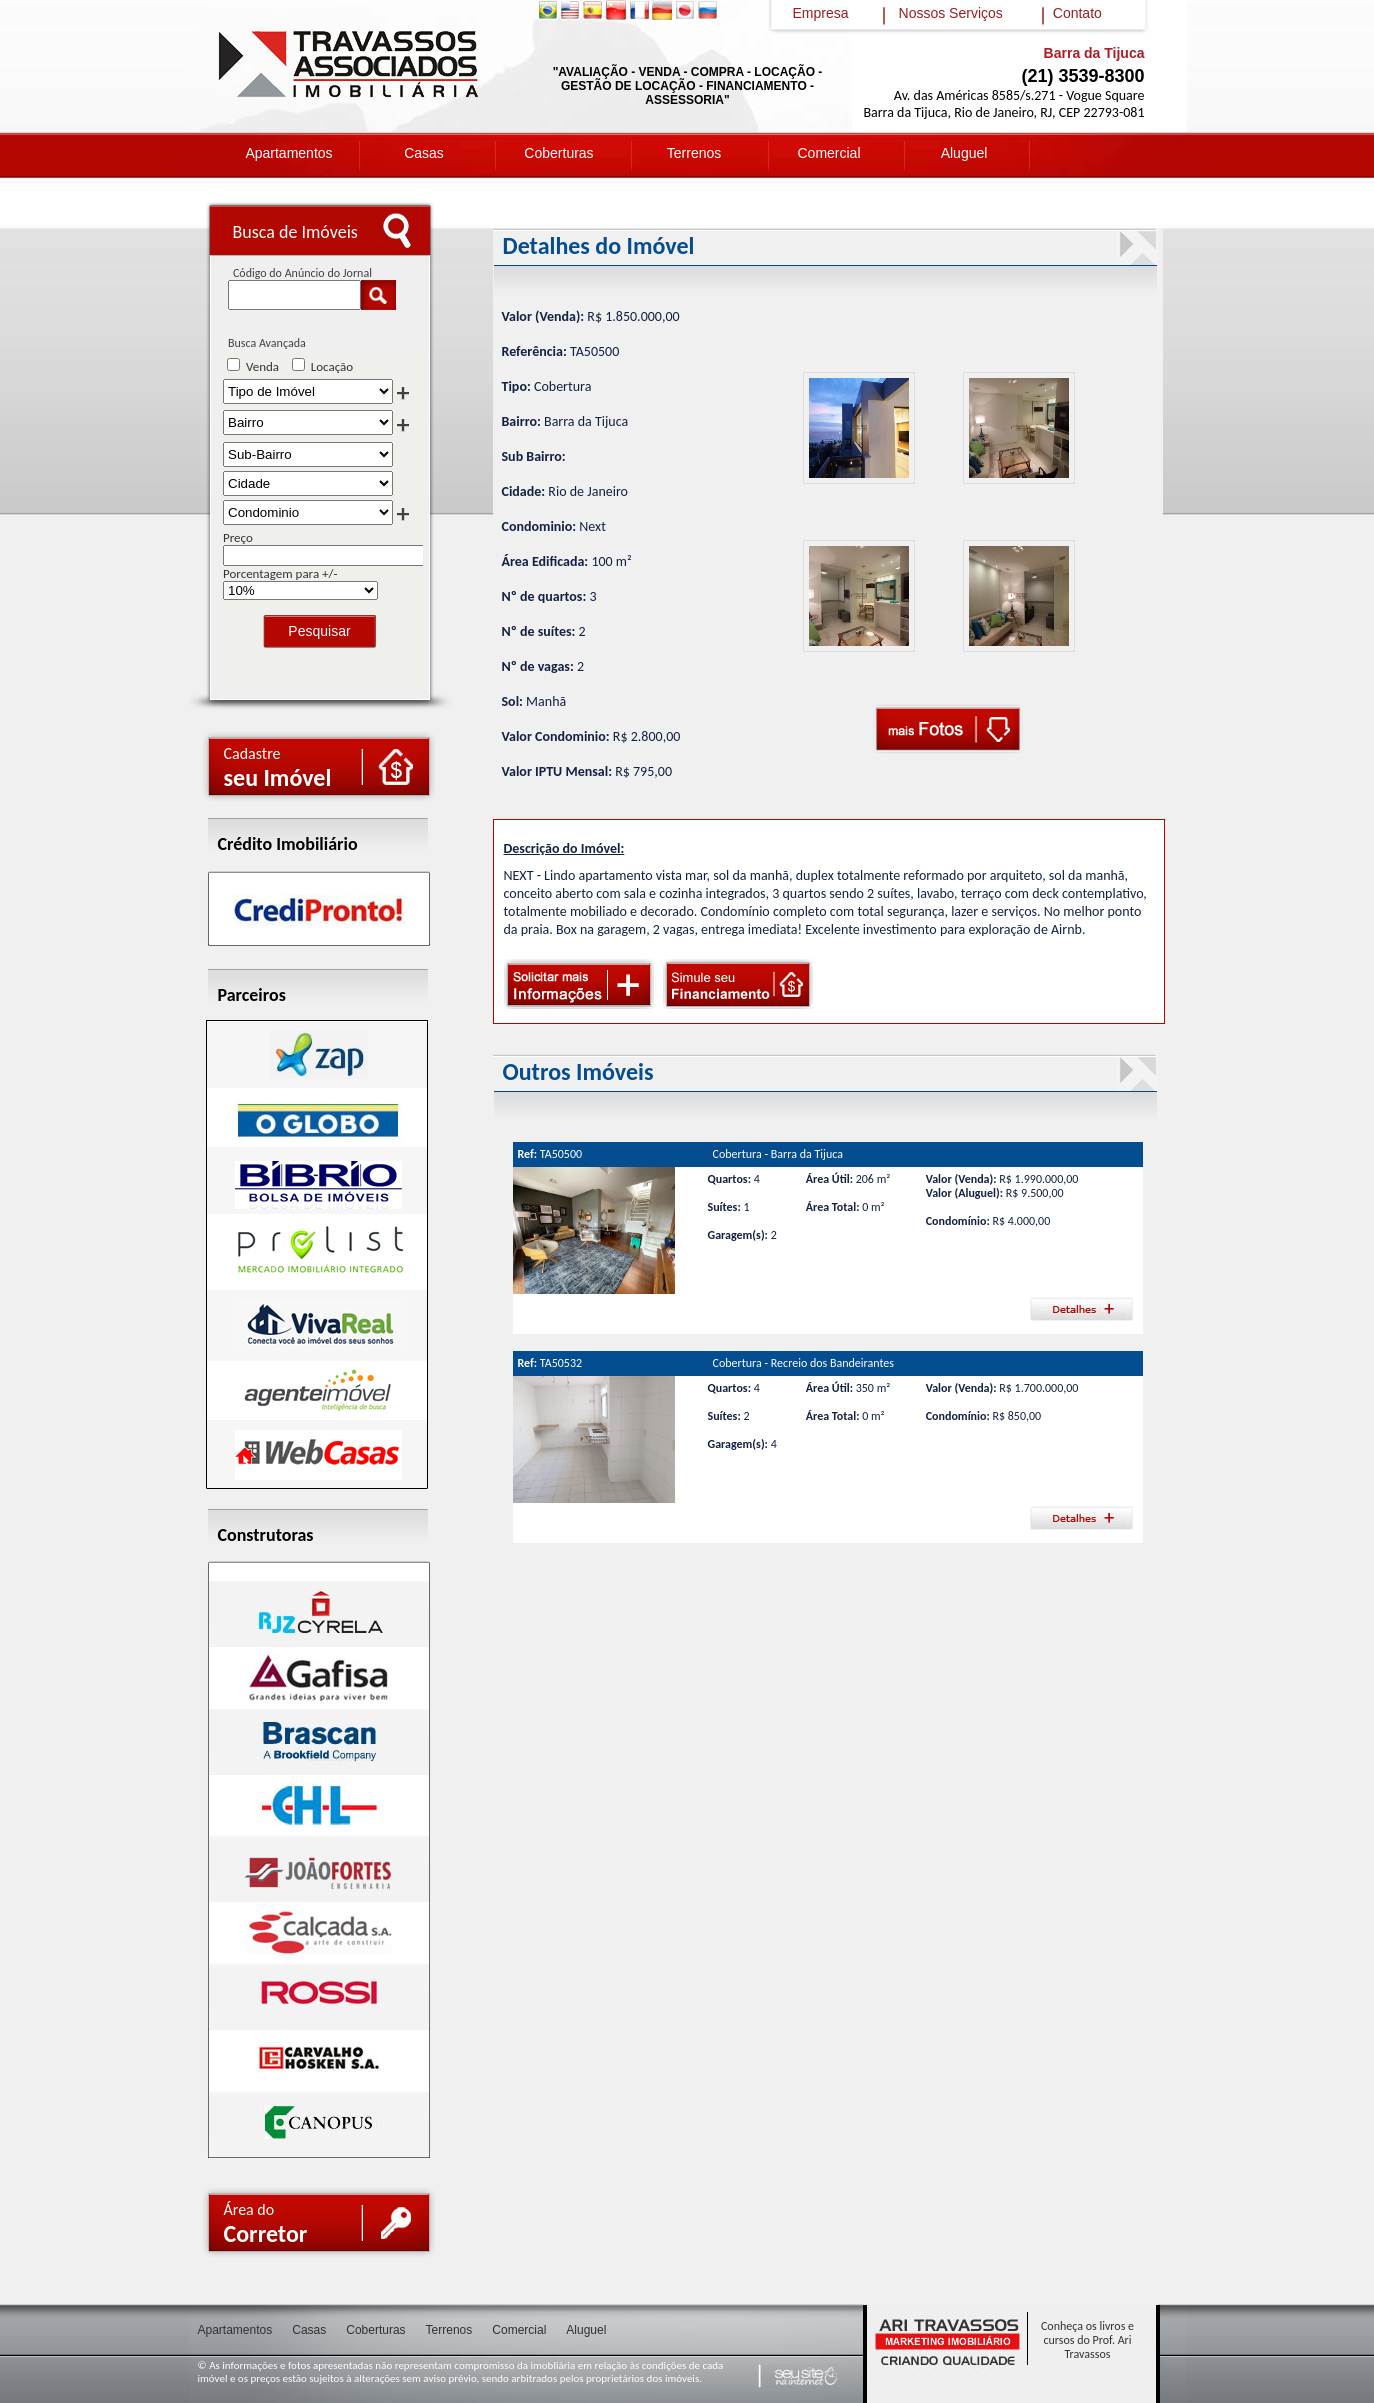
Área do (266, 2224)
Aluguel (964, 153)
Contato (1077, 13)
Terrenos (694, 153)
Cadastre (278, 768)
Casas (424, 153)
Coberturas (558, 153)
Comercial (828, 153)
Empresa (821, 13)
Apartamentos (288, 153)
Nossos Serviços (951, 13)
